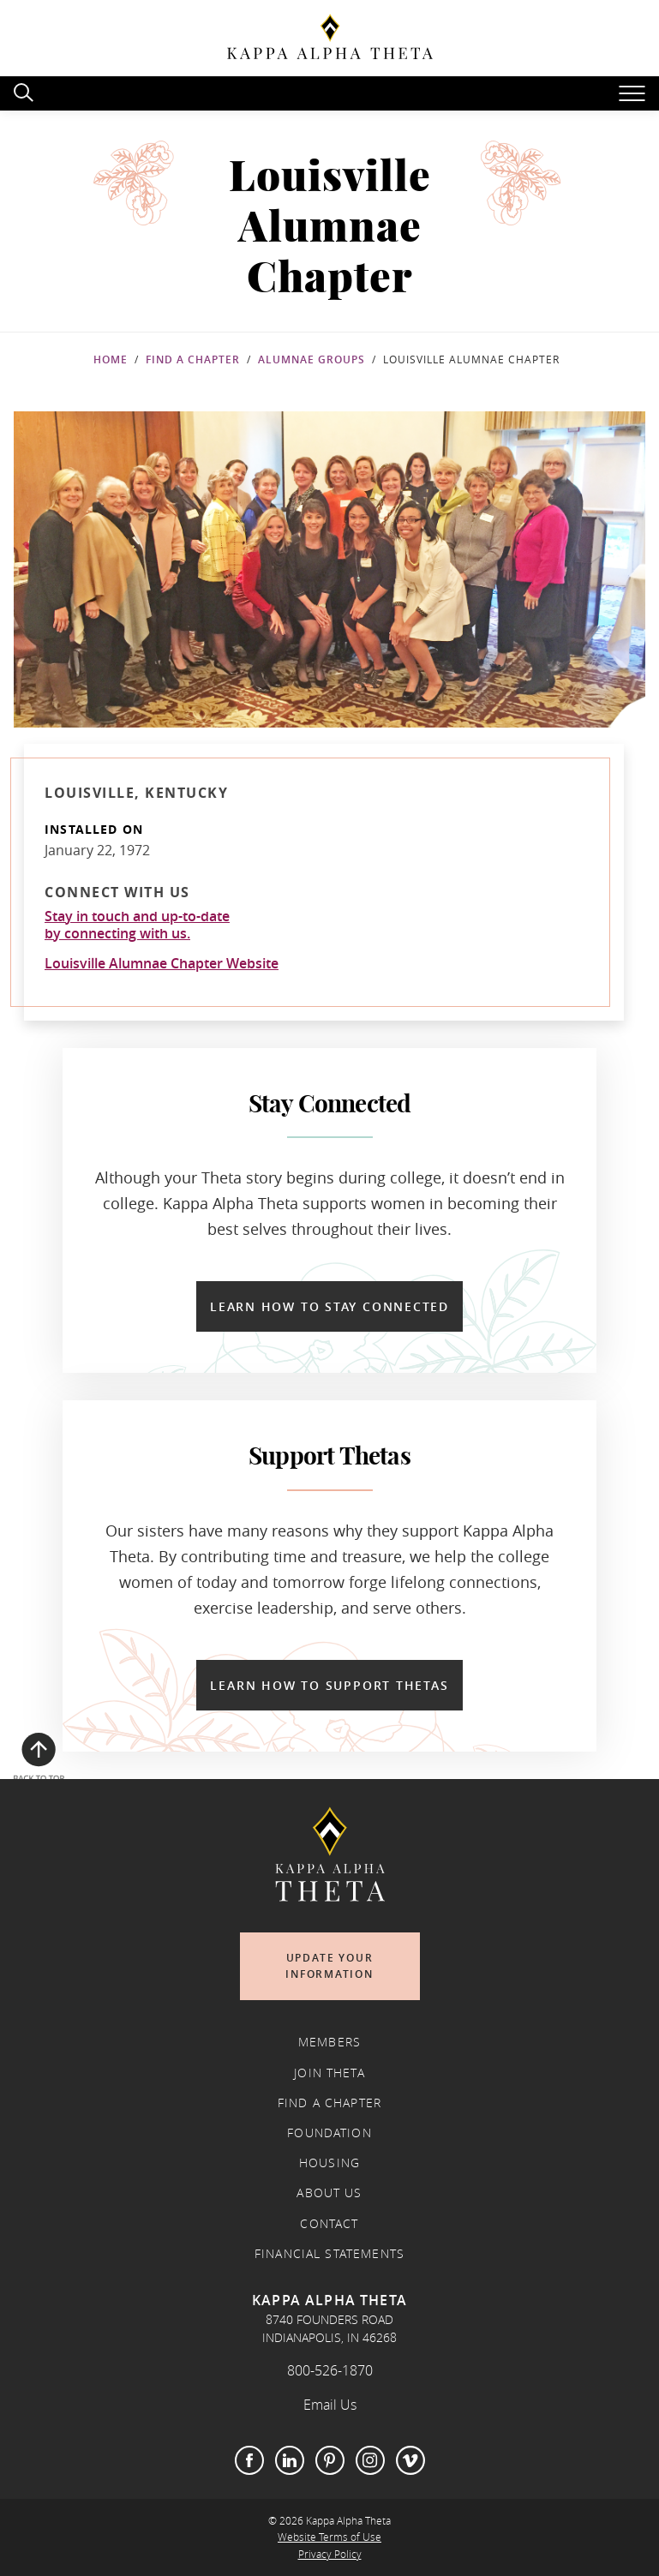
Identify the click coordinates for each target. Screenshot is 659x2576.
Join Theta (329, 2073)
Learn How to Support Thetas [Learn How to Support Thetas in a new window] (329, 1685)
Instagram (370, 2460)
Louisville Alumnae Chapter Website (162, 963)
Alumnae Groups (311, 359)
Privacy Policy (330, 2554)
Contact (329, 2224)
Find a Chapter (193, 359)
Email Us (329, 2404)
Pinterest (329, 2460)
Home (110, 359)
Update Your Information (329, 1966)
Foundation (329, 2133)
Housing (329, 2163)
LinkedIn (289, 2460)
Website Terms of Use (329, 2537)
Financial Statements (329, 2253)
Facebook (249, 2460)
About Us (329, 2193)
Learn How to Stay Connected (329, 1306)
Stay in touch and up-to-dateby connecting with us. (137, 925)
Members (329, 2042)
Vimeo (410, 2460)
